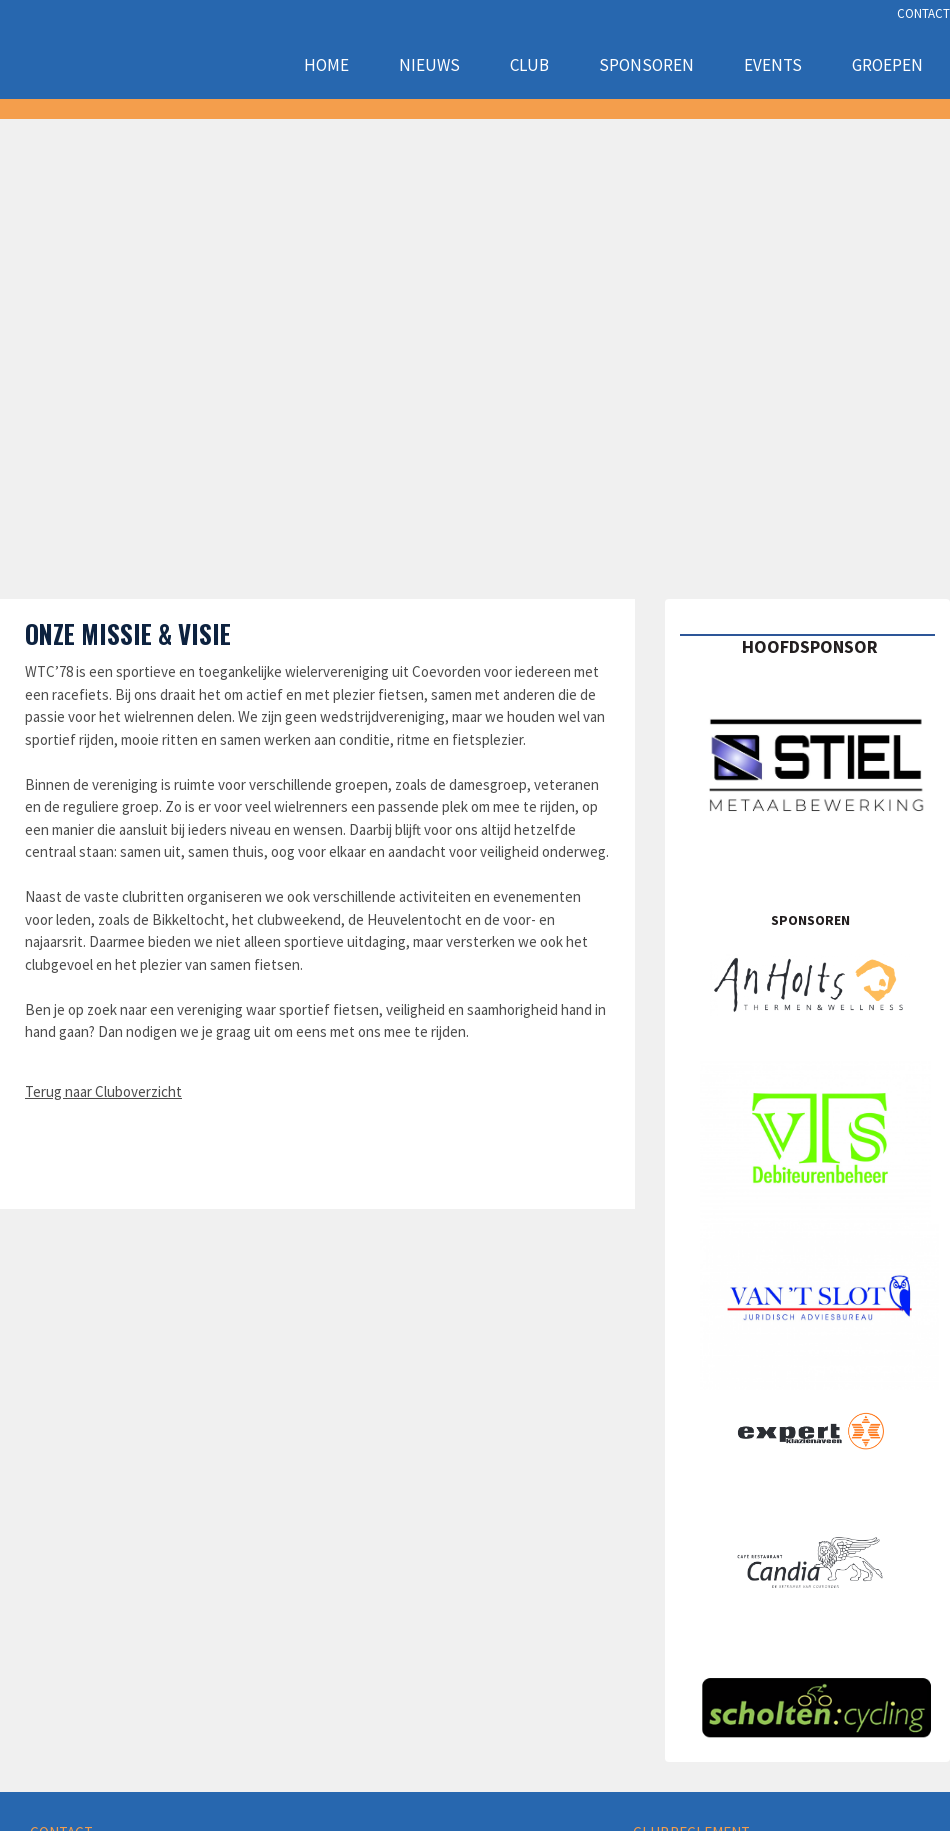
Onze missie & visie (128, 633)
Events (773, 65)
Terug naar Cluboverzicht (103, 1091)
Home (326, 65)
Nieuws (429, 65)
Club (529, 65)
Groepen (887, 65)
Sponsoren (646, 65)
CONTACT (923, 13)
